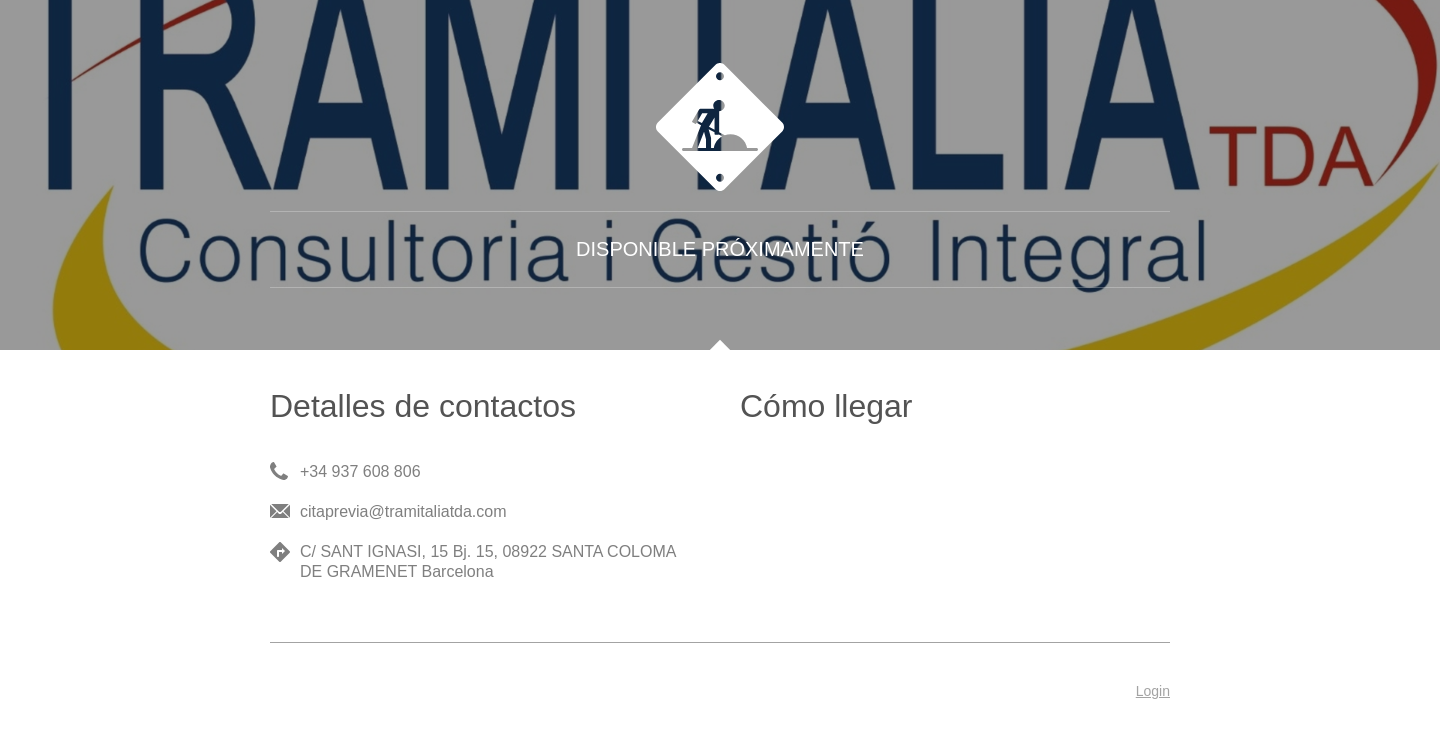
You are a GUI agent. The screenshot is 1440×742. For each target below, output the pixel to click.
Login (1153, 691)
